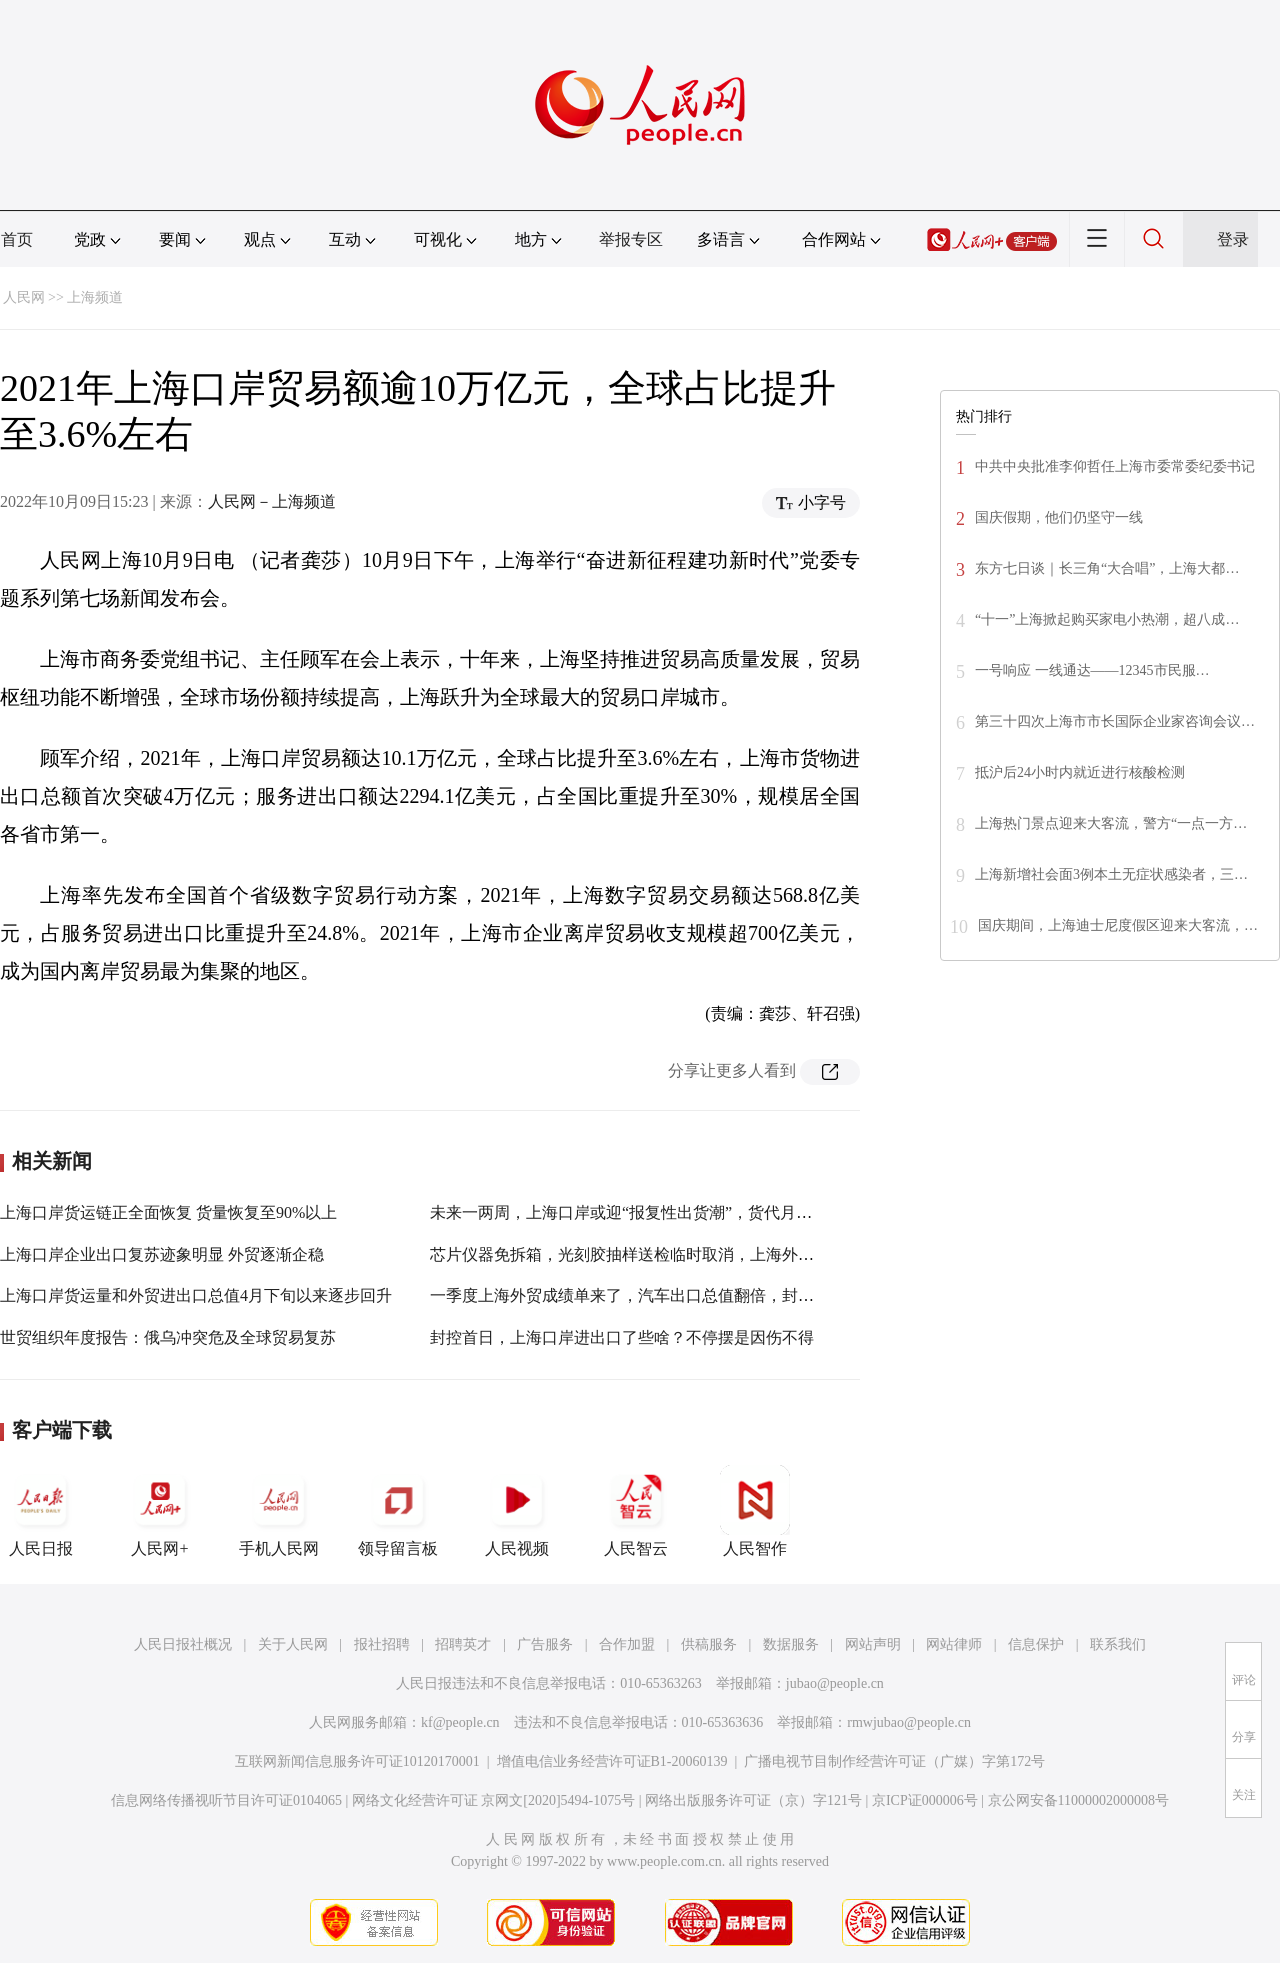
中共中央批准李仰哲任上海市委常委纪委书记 (1115, 466)
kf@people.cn (460, 1722)
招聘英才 (463, 1644)
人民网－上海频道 (272, 501)
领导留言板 (398, 1511)
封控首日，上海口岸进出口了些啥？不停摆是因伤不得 (622, 1337)
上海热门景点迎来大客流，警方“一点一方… (1111, 823)
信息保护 (1036, 1644)
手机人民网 (279, 1511)
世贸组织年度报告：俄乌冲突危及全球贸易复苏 (168, 1337)
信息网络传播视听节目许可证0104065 (226, 1800)
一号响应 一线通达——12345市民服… (1092, 670)
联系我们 (1118, 1644)
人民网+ (160, 1511)
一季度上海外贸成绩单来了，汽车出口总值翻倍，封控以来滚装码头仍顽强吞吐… (718, 1295)
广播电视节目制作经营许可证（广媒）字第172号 (894, 1761)
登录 (1233, 239)
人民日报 (41, 1511)
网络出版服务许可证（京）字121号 (753, 1800)
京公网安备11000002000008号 (1078, 1800)
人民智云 (636, 1511)
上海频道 (95, 297)
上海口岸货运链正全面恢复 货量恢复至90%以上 (168, 1212)
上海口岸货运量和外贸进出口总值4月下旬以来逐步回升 (196, 1295)
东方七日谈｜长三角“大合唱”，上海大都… (1107, 568)
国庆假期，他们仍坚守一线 (1059, 517)
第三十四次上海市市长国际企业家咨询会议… (1115, 721)
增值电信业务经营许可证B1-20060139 (612, 1761)
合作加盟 (627, 1644)
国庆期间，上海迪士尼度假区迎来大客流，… (1118, 925)
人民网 (24, 297)
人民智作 (755, 1511)
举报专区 (631, 239)
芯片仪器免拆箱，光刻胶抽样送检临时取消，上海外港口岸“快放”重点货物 (693, 1254)
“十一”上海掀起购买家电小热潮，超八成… (1107, 619)
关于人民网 (293, 1644)
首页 (17, 239)
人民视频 (517, 1511)
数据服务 (791, 1644)
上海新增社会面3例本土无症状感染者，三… (1111, 874)
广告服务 (545, 1644)
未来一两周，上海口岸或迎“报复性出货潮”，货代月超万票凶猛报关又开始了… (709, 1212)
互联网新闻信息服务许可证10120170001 (357, 1761)
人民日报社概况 (183, 1644)
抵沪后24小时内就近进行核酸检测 (1080, 772)
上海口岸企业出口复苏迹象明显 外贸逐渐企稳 (162, 1254)
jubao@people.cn (835, 1683)
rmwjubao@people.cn (909, 1722)
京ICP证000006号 (925, 1800)
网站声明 (873, 1644)
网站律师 (954, 1644)
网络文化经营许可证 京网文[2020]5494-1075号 (494, 1800)
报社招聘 (382, 1644)
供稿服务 (709, 1644)
